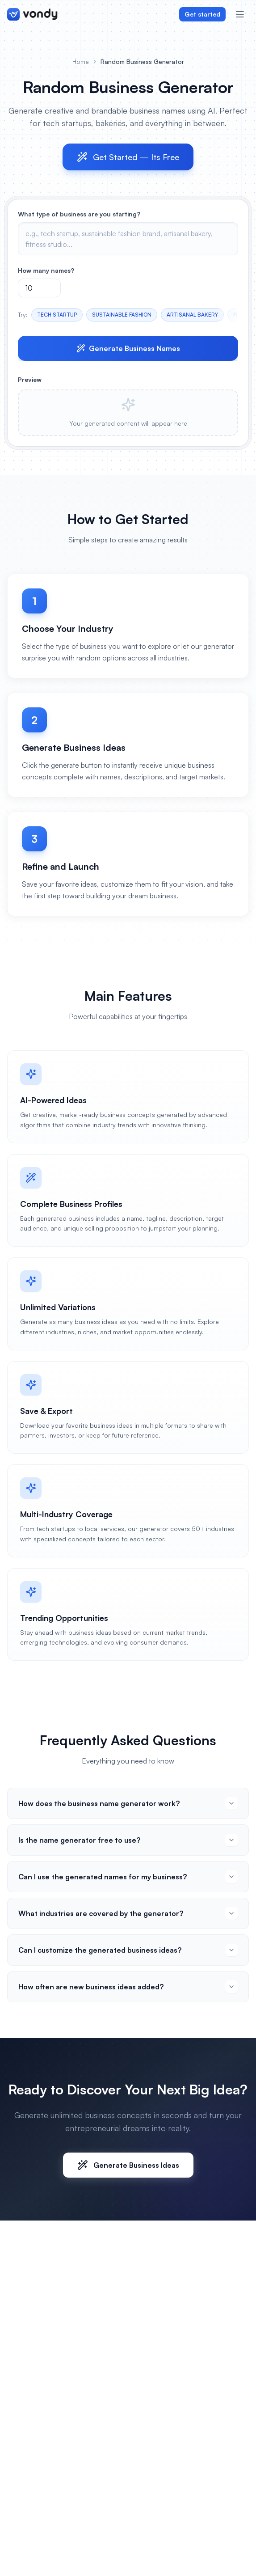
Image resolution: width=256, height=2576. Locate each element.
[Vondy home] (32, 14)
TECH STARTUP (57, 314)
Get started (202, 14)
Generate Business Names (128, 348)
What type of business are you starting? (79, 214)
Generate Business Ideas (128, 2165)
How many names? (46, 270)
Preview (30, 379)
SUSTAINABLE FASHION (121, 314)
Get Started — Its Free (128, 157)
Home (80, 61)
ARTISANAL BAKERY (192, 314)
